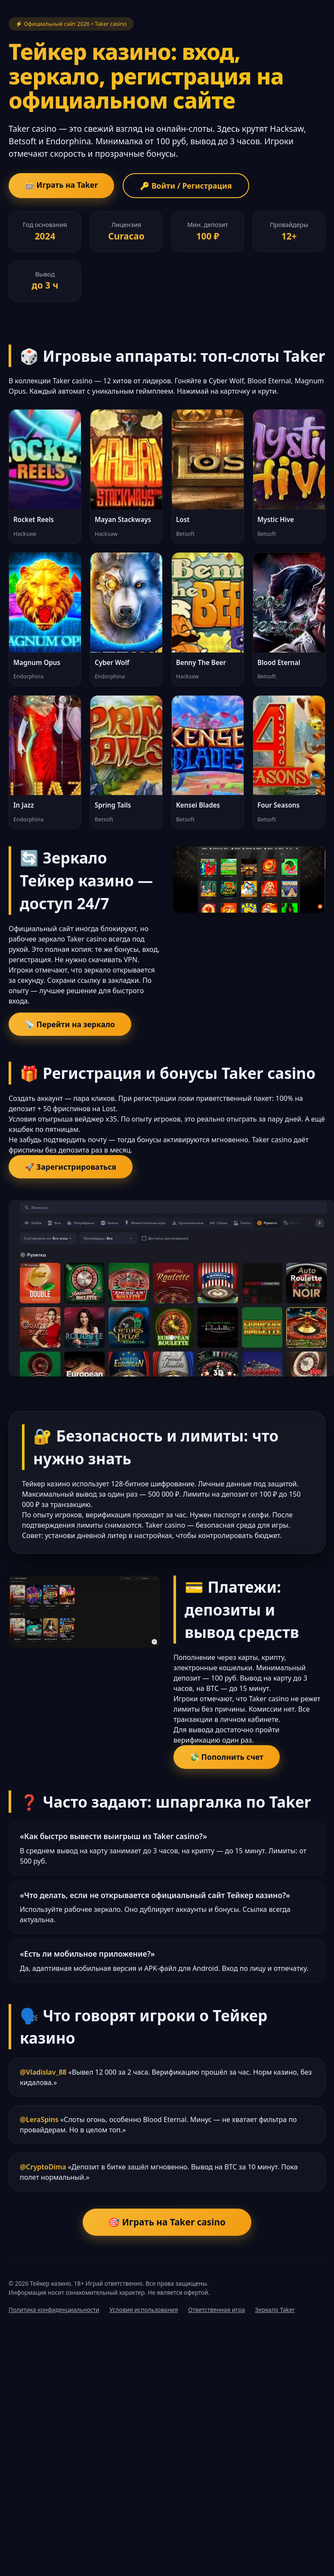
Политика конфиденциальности (54, 2310)
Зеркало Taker (275, 2310)
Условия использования (143, 2310)
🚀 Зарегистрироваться (70, 1167)
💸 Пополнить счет (226, 1757)
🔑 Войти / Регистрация (186, 185)
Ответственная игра (216, 2310)
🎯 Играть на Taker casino (167, 2222)
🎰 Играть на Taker (61, 185)
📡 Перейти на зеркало (70, 1024)
